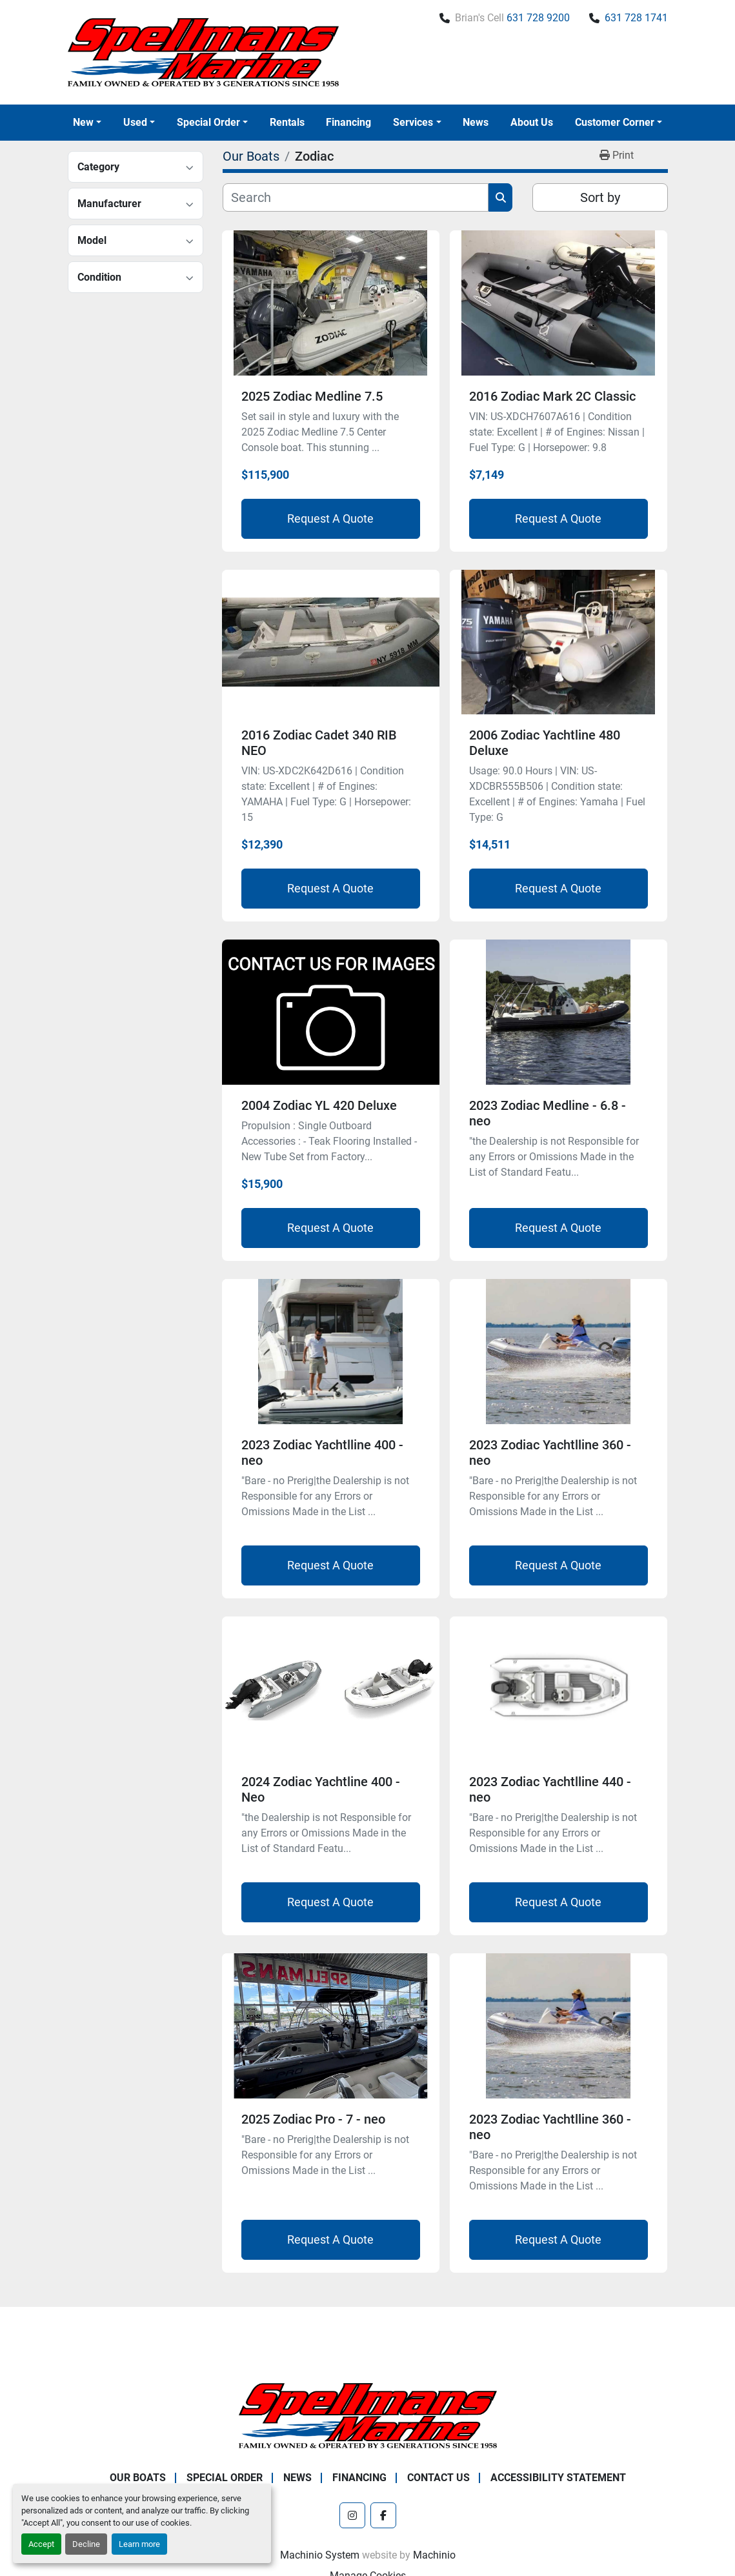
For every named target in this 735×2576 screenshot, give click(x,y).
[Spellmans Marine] (368, 2415)
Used (135, 122)
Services (413, 122)
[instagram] (352, 2515)
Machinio (434, 2555)
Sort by (600, 197)
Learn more (139, 2544)
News (475, 122)
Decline (86, 2544)
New (83, 122)
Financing (348, 122)
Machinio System (319, 2555)
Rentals (287, 122)
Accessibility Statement (558, 2477)
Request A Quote (330, 518)
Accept (41, 2544)
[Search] (356, 197)
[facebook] (383, 2515)
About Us (531, 122)
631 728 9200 (538, 18)
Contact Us (438, 2477)
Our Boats (138, 2477)
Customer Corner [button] (614, 122)
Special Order (208, 122)
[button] (87, 123)
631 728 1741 (636, 18)
